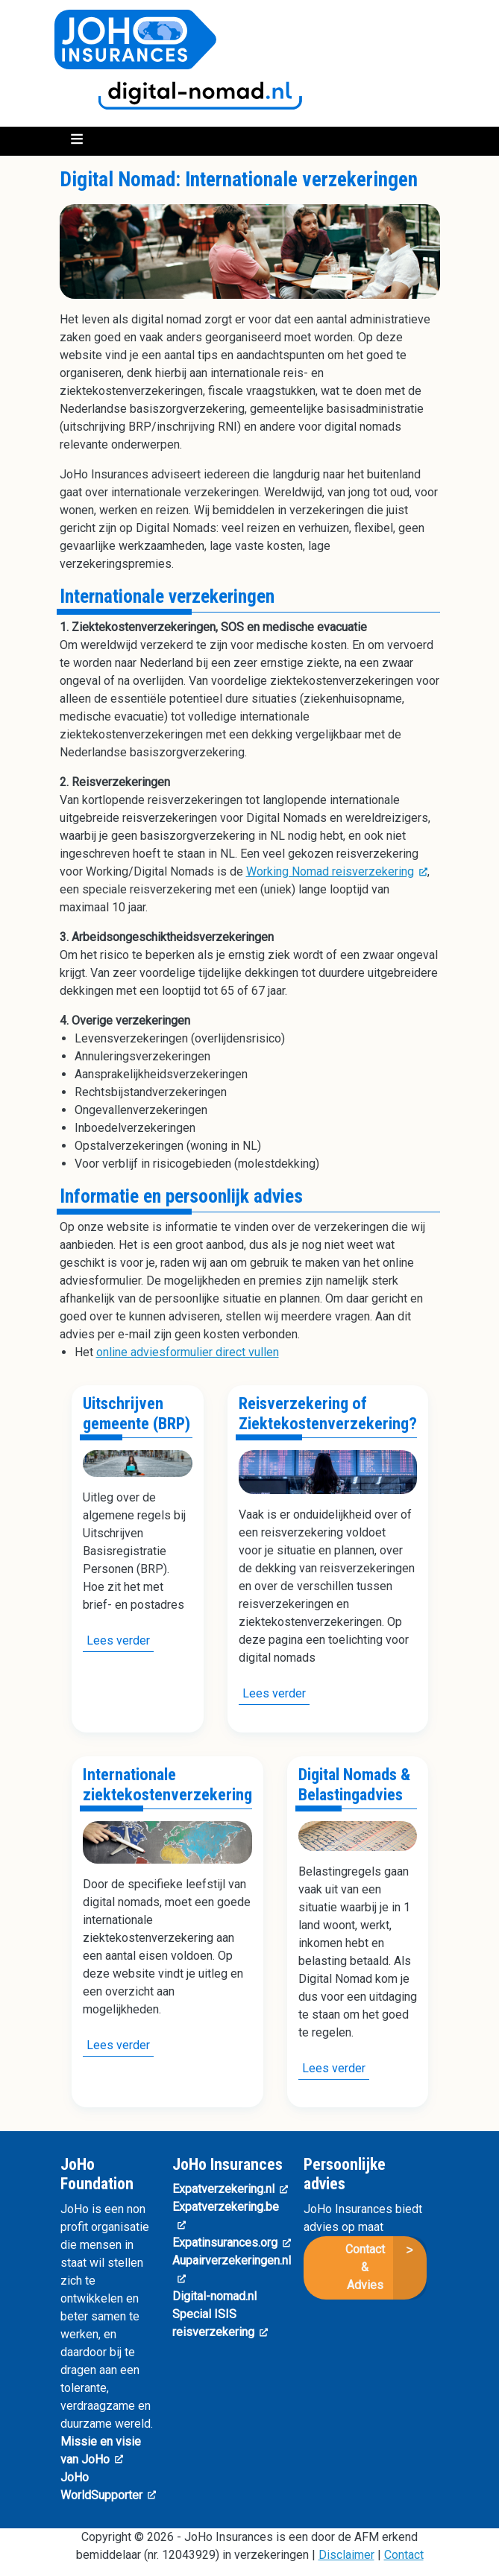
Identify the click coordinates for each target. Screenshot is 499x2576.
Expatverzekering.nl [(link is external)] (230, 2189)
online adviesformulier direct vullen (187, 1352)
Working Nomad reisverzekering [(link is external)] (336, 871)
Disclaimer (346, 2555)
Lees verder (120, 1642)
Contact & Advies (365, 2267)
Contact (404, 2555)
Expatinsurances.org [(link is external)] (231, 2242)
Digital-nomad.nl (214, 2296)
